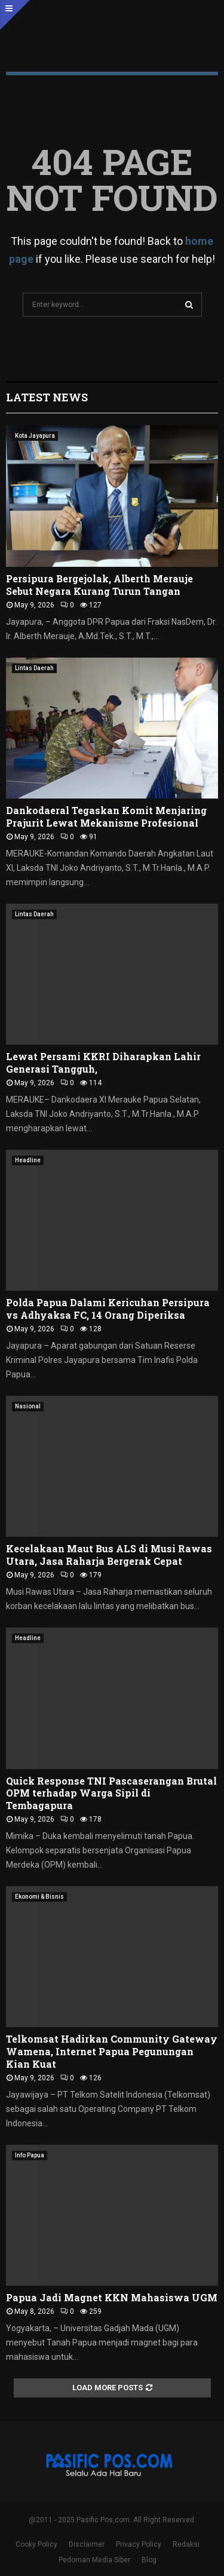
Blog (149, 2560)
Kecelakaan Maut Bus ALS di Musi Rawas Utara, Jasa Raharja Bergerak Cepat (109, 1554)
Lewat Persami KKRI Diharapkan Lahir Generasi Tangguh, (103, 1062)
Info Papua (29, 2155)
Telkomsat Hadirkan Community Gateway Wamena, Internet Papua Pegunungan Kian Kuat (111, 2051)
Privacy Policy (138, 2544)
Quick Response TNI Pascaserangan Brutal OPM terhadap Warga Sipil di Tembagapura (111, 1793)
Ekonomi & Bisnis (39, 1896)
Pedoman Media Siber (94, 2560)
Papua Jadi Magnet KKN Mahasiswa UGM (111, 2297)
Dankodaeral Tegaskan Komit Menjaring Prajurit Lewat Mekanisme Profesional (106, 816)
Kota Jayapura (35, 435)
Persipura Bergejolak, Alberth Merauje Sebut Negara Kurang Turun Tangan (99, 584)
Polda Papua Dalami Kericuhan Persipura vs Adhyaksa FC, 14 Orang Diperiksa (108, 1308)
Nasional (28, 1406)
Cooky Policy (36, 2544)
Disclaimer (87, 2544)
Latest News (47, 397)
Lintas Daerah (34, 668)
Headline (28, 1160)
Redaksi (186, 2544)
